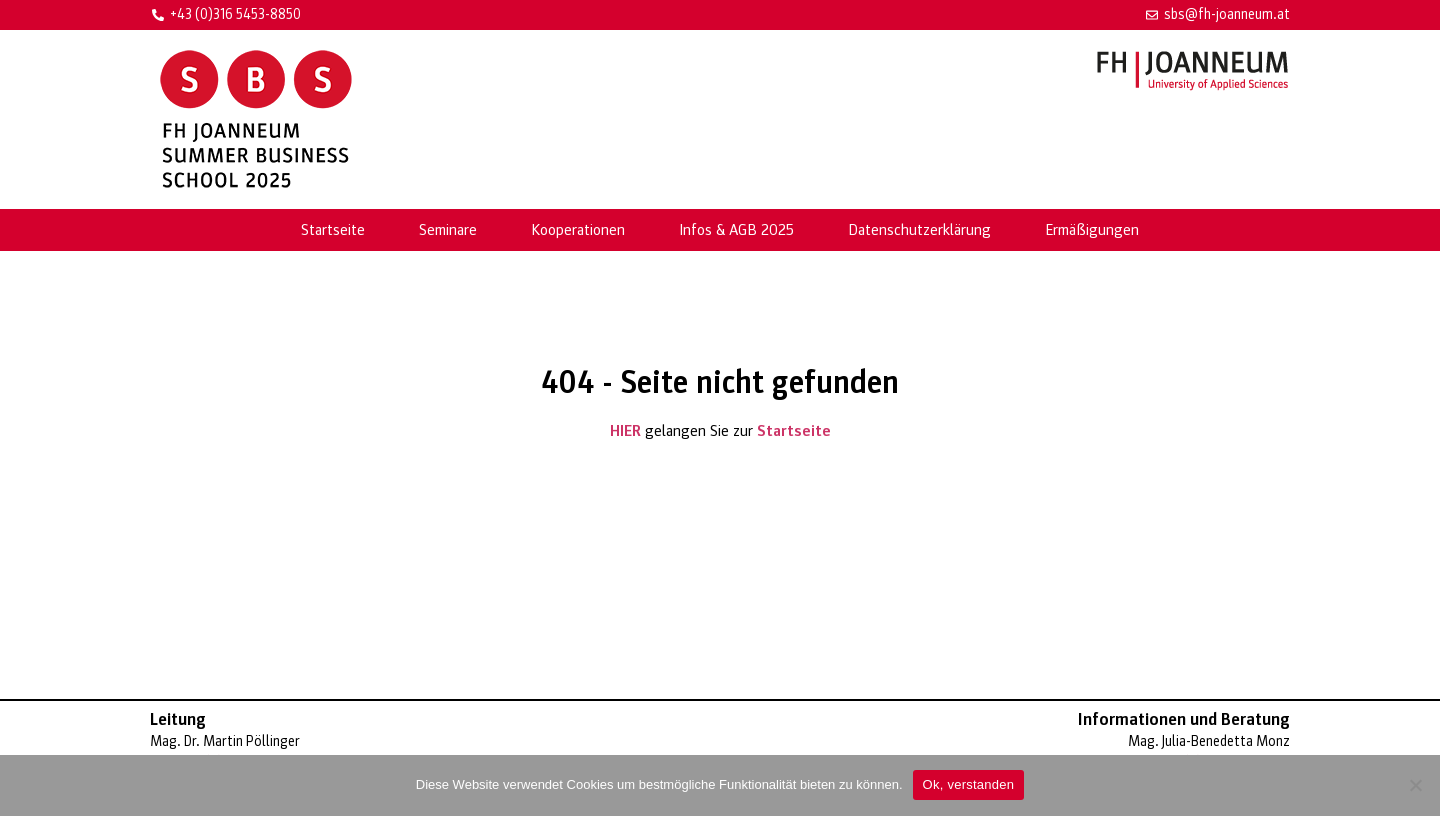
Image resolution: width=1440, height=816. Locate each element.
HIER (625, 431)
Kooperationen (578, 230)
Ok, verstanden (969, 784)
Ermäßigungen (1092, 230)
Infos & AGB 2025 (736, 230)
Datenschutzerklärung (919, 230)
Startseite (333, 230)
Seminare (448, 230)
